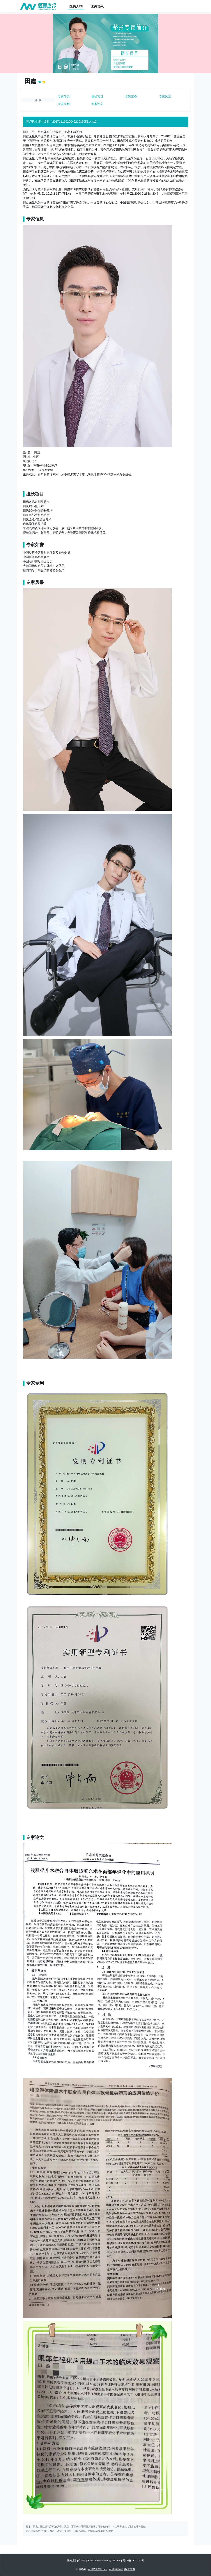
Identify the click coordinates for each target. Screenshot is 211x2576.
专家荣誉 (131, 96)
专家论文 (97, 103)
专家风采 (165, 96)
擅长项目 (97, 96)
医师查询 (130, 2569)
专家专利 (64, 103)
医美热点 (97, 6)
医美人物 (76, 6)
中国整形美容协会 (97, 2569)
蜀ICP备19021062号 (133, 2560)
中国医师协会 (116, 2569)
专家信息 (64, 96)
